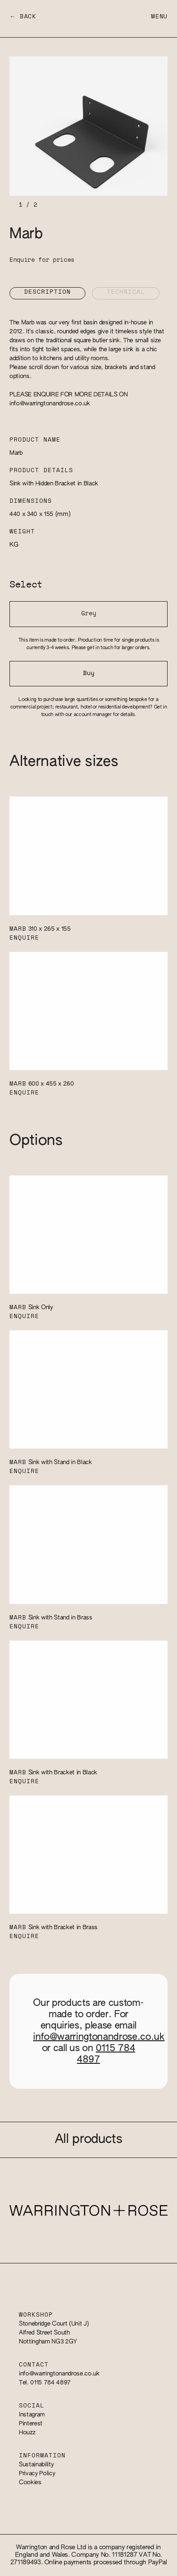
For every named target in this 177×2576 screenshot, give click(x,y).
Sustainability (36, 2465)
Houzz (27, 2433)
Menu (159, 17)
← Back (22, 17)
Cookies (30, 2482)
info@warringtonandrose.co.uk (49, 404)
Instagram (32, 2415)
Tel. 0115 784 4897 (45, 2383)
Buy (88, 673)
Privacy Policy (37, 2474)
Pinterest (30, 2424)
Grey (88, 614)
